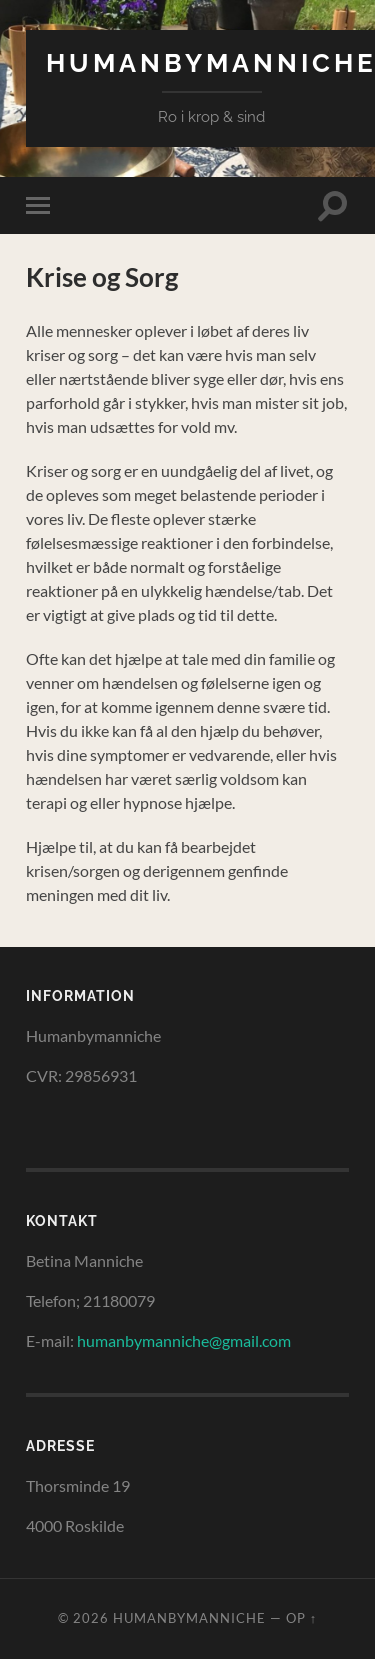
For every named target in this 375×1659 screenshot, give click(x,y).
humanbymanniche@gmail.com (184, 1340)
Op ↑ (301, 1618)
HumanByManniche (189, 1618)
